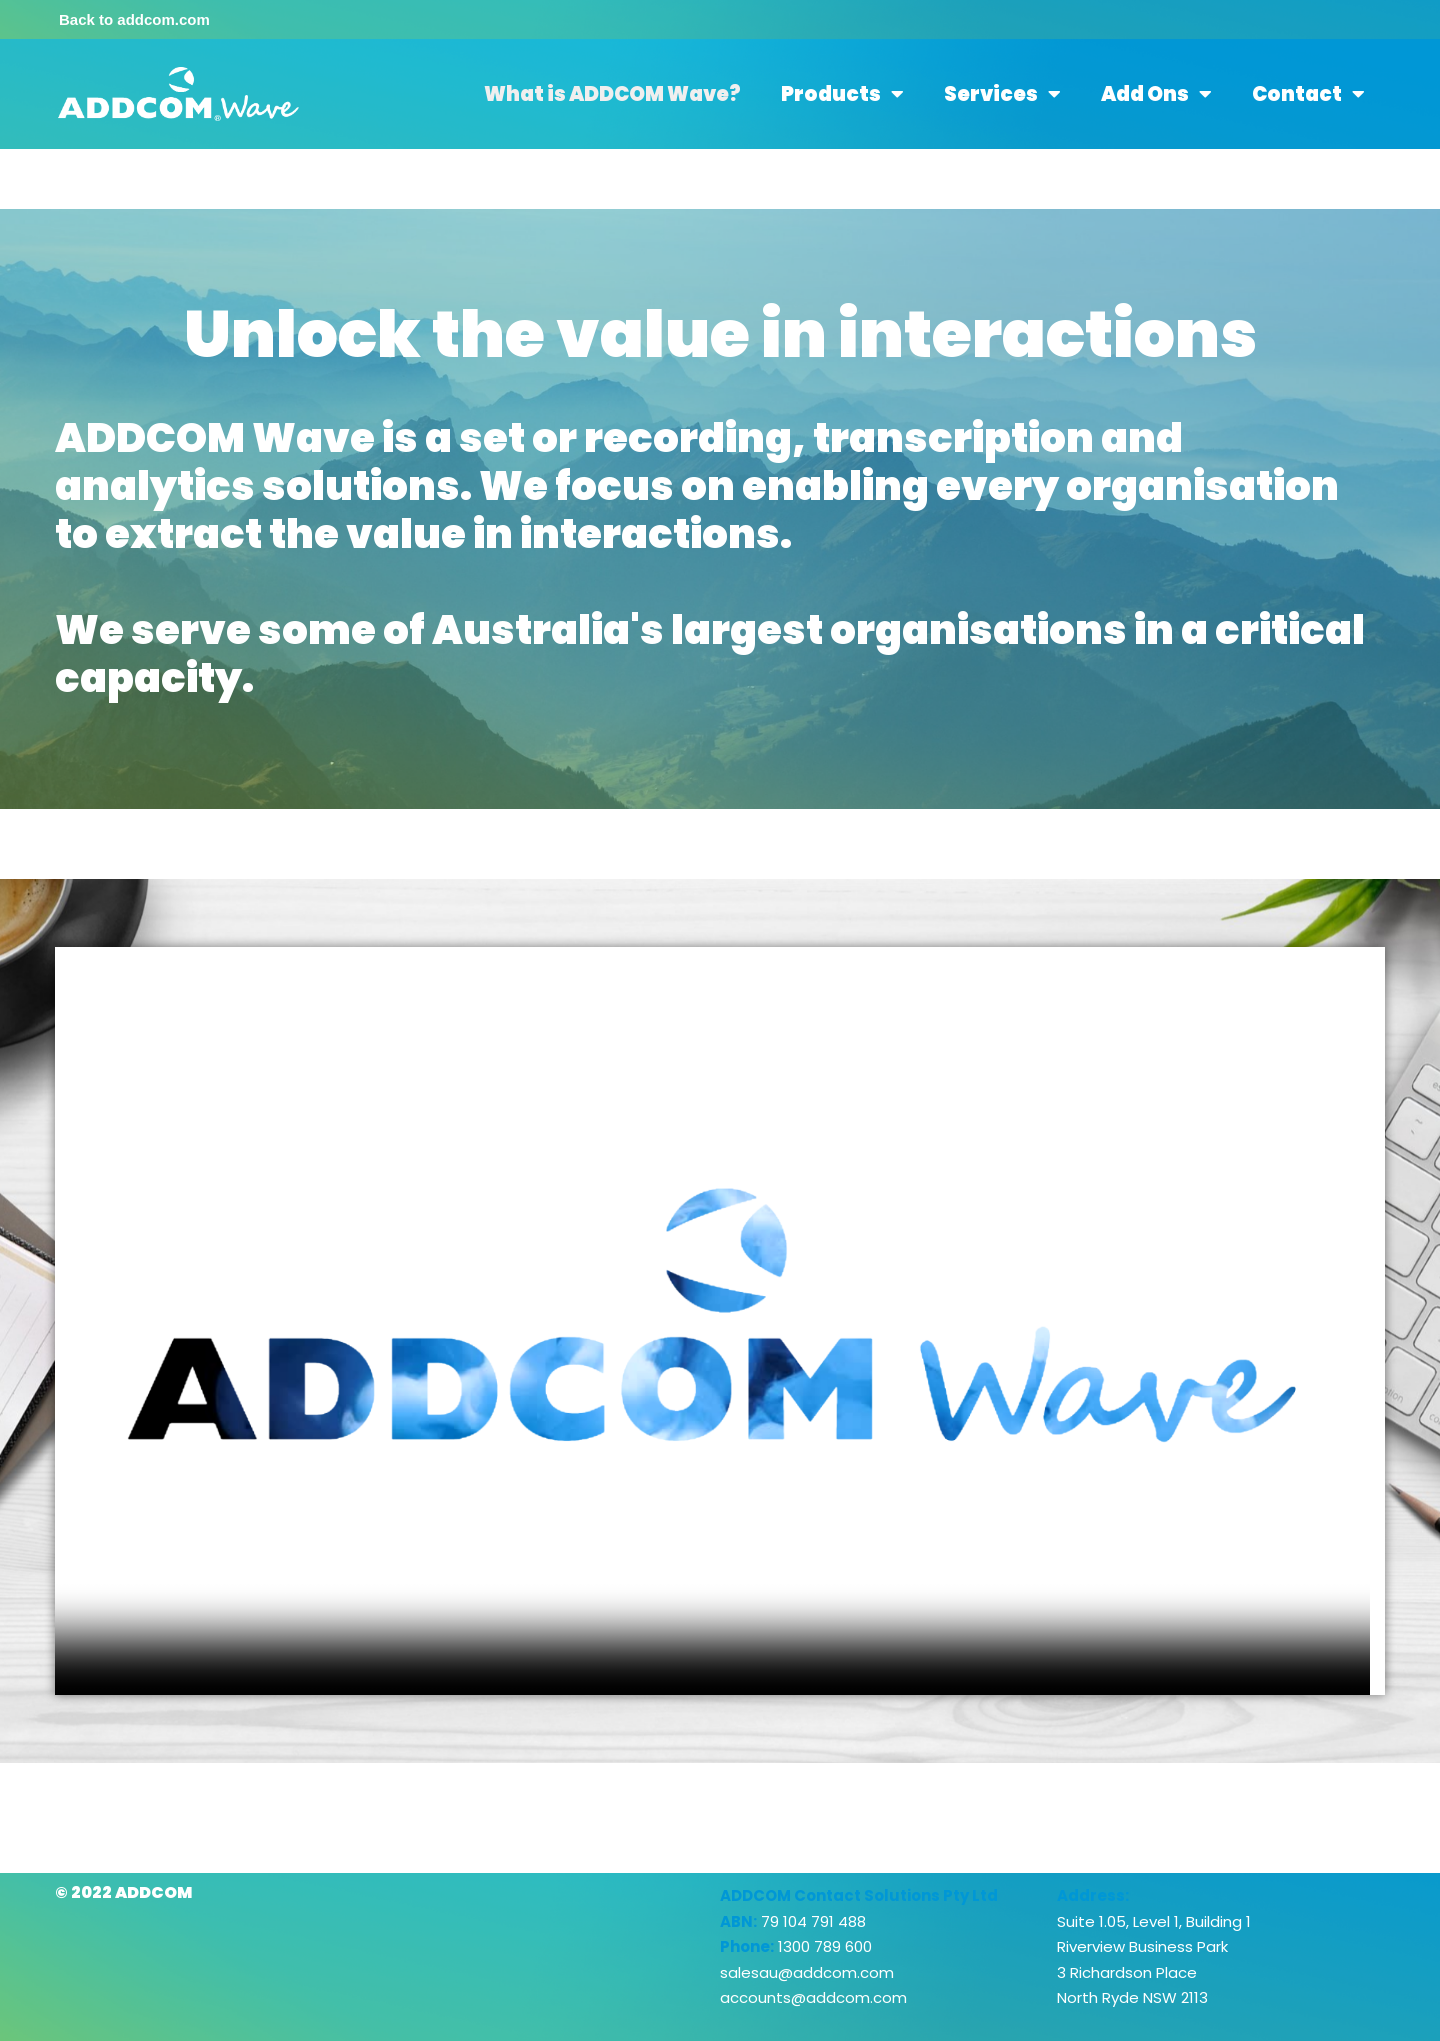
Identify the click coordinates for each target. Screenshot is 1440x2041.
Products (842, 94)
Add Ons (1156, 94)
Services (1002, 94)
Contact (1308, 94)
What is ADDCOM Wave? (612, 94)
